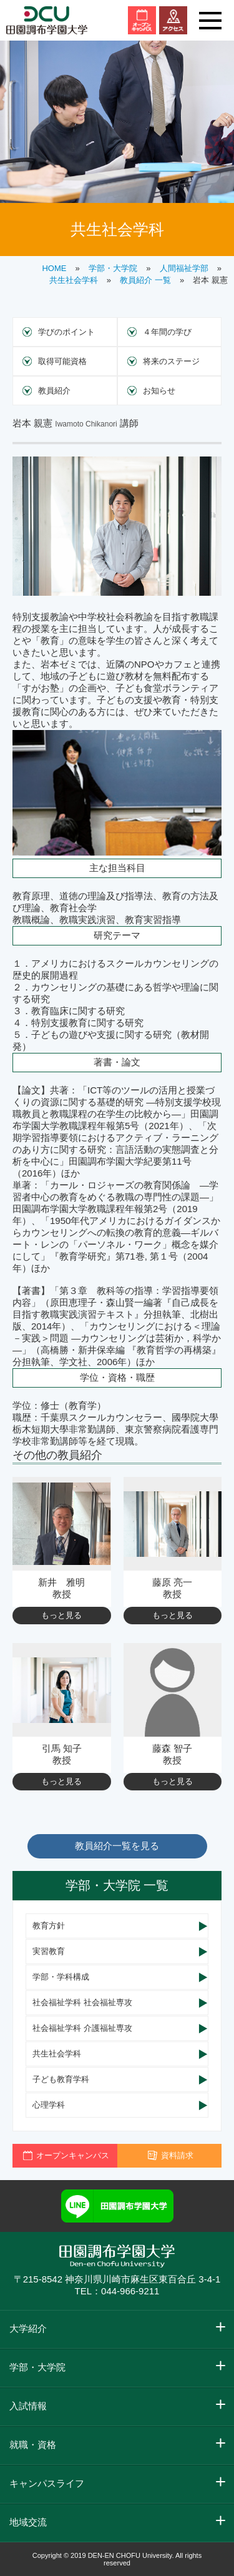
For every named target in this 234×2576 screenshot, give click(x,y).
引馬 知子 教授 (62, 1754)
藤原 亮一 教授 (172, 1588)
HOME (54, 268)
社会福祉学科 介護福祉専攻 (82, 2028)
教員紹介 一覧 (145, 280)
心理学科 (48, 2105)
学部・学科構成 (60, 1976)
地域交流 (28, 2522)
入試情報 (28, 2406)
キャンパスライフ (46, 2483)
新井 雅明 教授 (61, 1588)
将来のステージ (171, 361)
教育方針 (48, 1925)
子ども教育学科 (60, 2079)
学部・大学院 (113, 268)
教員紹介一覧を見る (117, 1845)
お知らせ (159, 390)
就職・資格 (32, 2444)
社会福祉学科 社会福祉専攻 (82, 2002)
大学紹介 (28, 2328)
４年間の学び (167, 332)
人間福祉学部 (184, 268)
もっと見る (61, 1615)
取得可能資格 (62, 361)
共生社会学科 (73, 280)
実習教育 (48, 1951)
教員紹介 (54, 390)
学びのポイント (66, 332)
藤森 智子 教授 (172, 1754)
